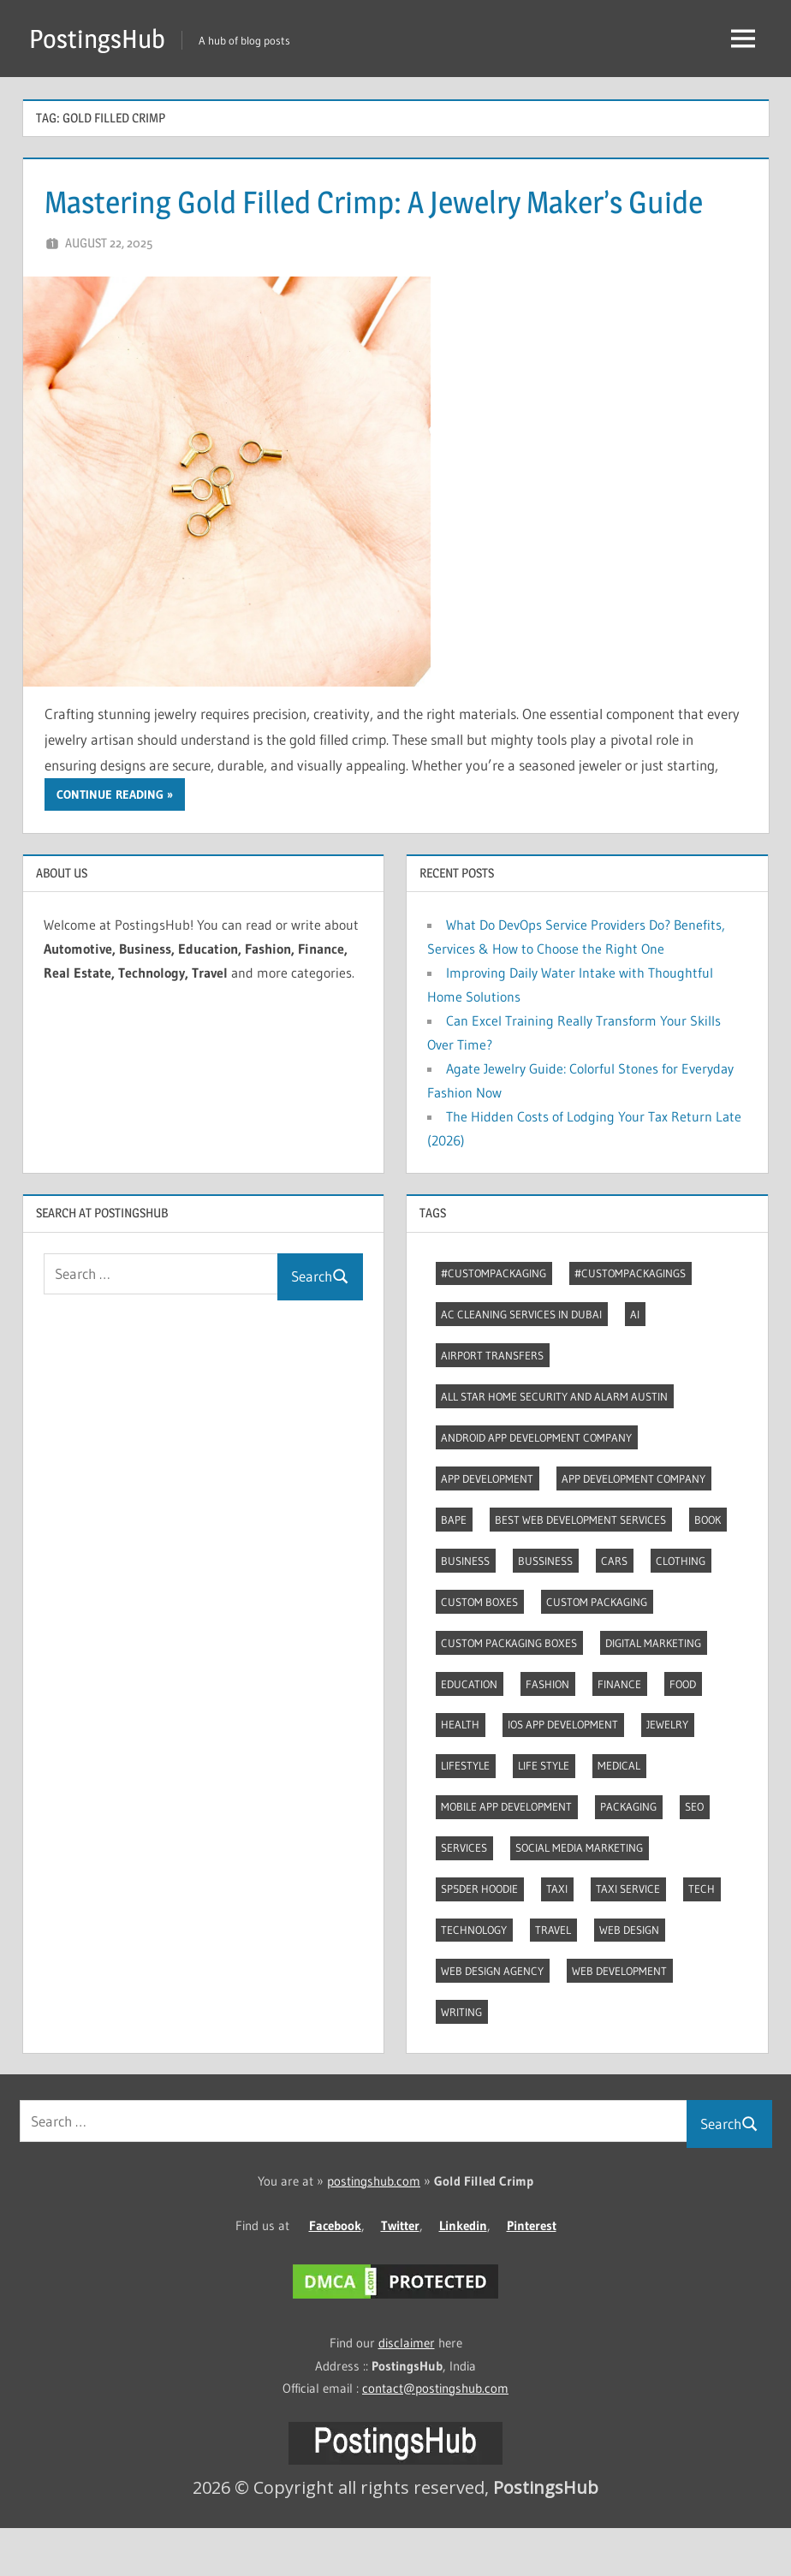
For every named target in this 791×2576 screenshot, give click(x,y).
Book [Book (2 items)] (707, 1567)
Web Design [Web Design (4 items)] (629, 1977)
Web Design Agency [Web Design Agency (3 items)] (492, 2019)
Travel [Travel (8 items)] (553, 1977)
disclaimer (406, 2391)
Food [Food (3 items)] (682, 1732)
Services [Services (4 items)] (464, 1895)
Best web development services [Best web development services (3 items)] (580, 1567)
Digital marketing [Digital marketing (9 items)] (653, 1691)
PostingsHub (101, 38)
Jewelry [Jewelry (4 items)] (667, 1772)
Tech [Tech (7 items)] (701, 1936)
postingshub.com (373, 2229)
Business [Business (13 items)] (465, 1608)
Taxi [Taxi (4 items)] (557, 1936)
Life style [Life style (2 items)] (543, 1813)
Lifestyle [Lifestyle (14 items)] (465, 1813)
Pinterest (531, 2273)
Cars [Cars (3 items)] (614, 1608)
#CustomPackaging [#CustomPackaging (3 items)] (493, 1321)
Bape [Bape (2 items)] (454, 1567)
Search (320, 1324)
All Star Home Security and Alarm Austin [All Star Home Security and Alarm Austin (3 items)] (554, 1444)
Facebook (335, 2273)
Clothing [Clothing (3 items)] (680, 1608)
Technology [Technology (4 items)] (474, 1977)
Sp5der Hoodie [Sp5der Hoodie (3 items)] (479, 1936)
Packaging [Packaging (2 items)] (628, 1854)
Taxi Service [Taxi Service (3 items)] (628, 1936)
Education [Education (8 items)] (469, 1732)
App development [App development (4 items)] (487, 1526)
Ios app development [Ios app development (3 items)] (563, 1772)
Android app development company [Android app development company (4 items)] (536, 1485)
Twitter (400, 2273)
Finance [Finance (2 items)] (619, 1732)
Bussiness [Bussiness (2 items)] (545, 1608)
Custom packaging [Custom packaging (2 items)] (596, 1650)
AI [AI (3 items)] (634, 1362)
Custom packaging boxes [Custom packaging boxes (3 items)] (509, 1691)
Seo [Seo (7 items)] (694, 1854)
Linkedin (463, 2273)
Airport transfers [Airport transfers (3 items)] (492, 1403)
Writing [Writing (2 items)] (461, 2060)
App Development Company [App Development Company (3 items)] (633, 1526)
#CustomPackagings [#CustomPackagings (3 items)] (630, 1321)
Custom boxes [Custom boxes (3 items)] (479, 1650)
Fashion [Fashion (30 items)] (547, 1732)
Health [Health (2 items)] (460, 1772)
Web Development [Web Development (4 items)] (619, 2019)
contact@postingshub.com (435, 2436)
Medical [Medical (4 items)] (619, 1813)
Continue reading (110, 842)
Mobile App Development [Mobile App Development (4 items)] (506, 1854)
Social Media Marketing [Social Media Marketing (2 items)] (579, 1895)
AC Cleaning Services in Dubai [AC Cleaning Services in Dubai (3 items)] (521, 1362)
